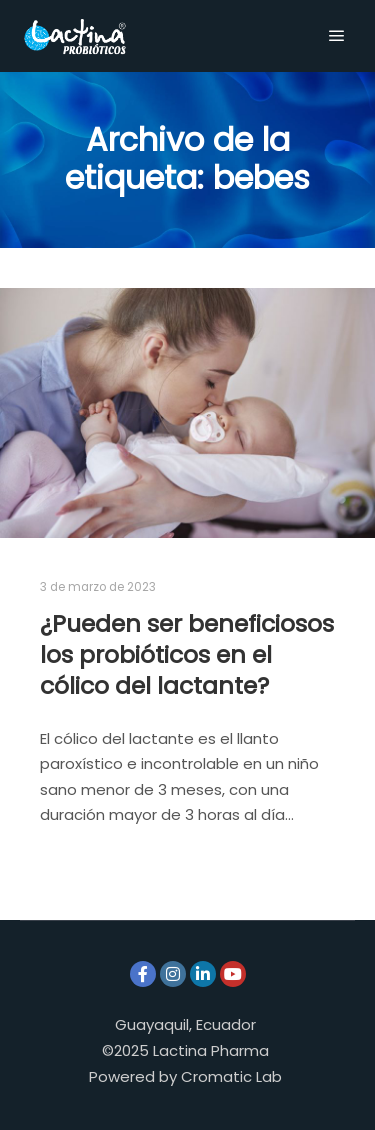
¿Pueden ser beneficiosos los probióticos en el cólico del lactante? (187, 654)
